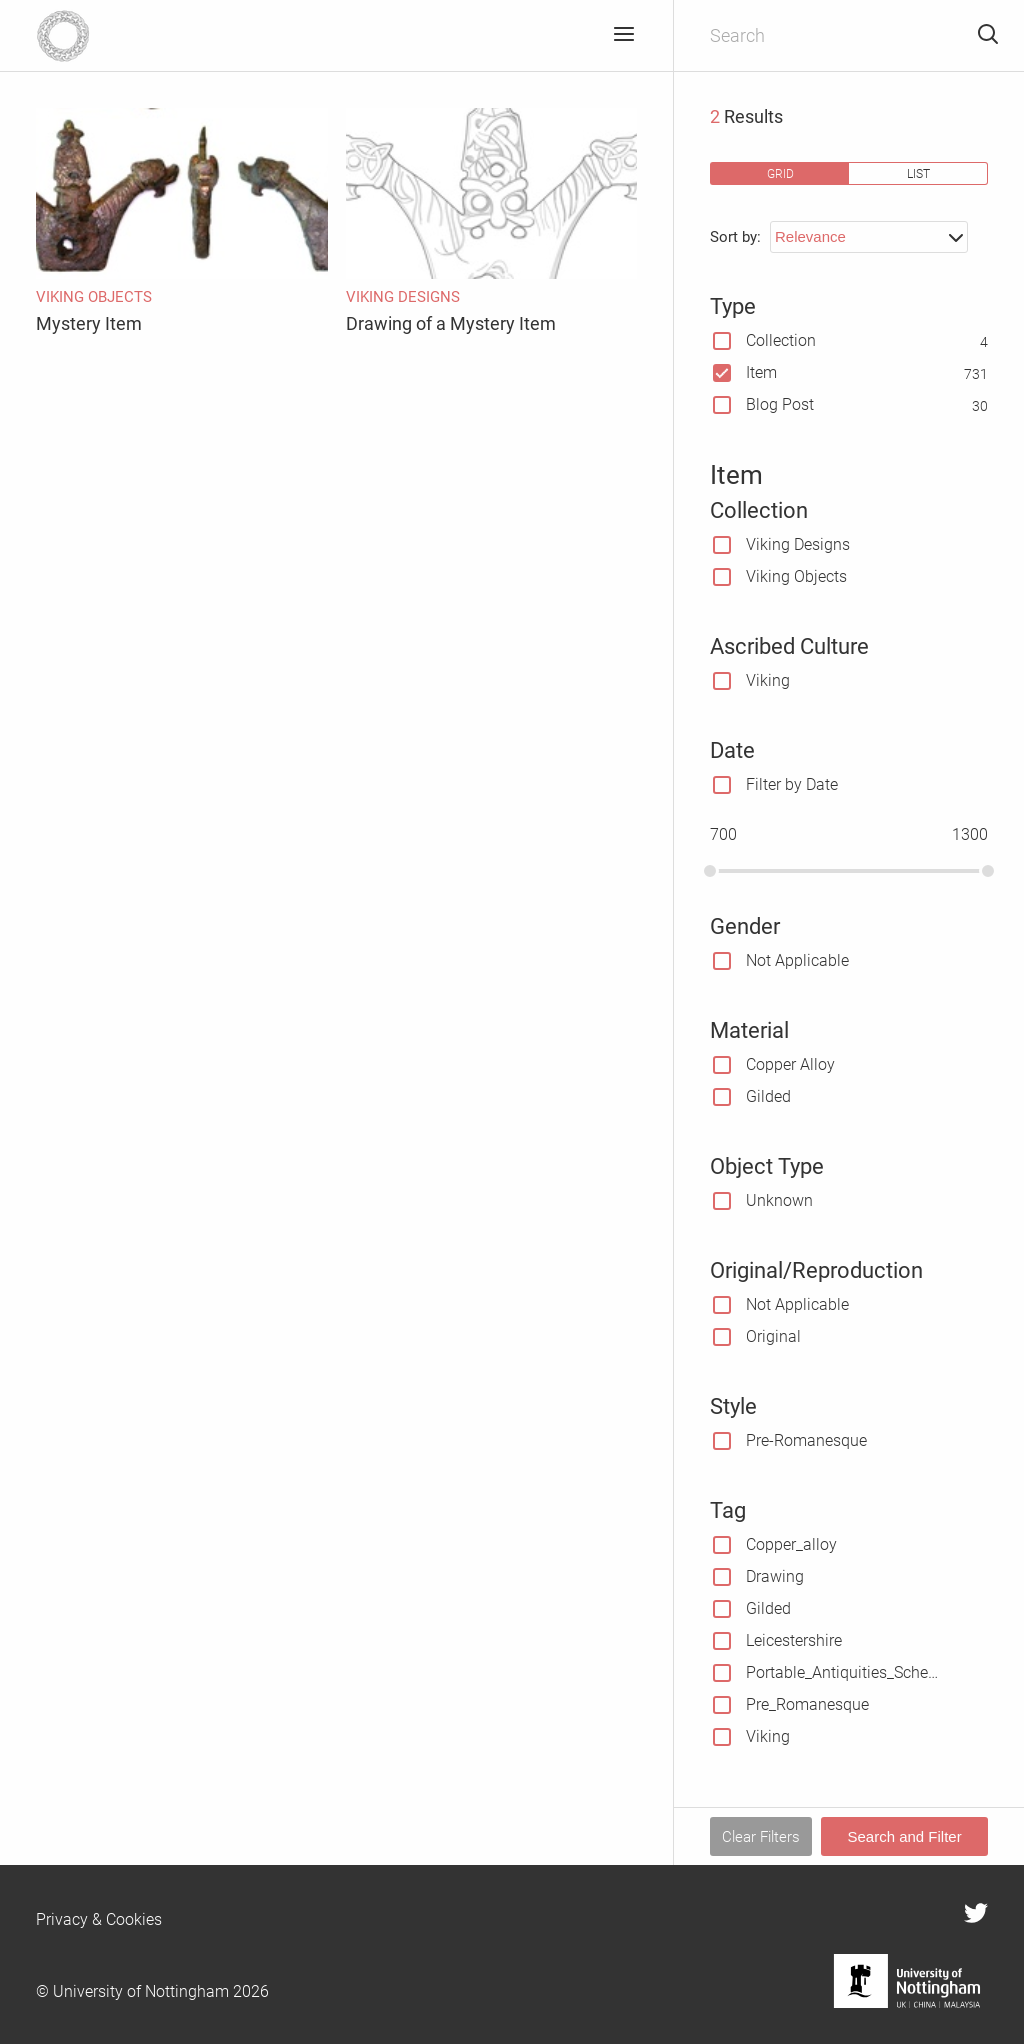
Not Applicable (797, 960)
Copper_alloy (791, 1544)
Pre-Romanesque (806, 1440)
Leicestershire (794, 1640)
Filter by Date (792, 784)
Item (761, 372)
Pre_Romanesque (807, 1704)
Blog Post (780, 404)
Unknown (779, 1200)
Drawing (775, 1576)
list (918, 173)
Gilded (768, 1096)
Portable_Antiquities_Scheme (844, 1672)
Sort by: (735, 237)
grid (780, 173)
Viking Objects (796, 576)
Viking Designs (798, 544)
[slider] (710, 871)
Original (773, 1336)
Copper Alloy (790, 1064)
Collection (781, 340)
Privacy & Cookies (99, 1919)
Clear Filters (761, 1837)
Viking (768, 680)
